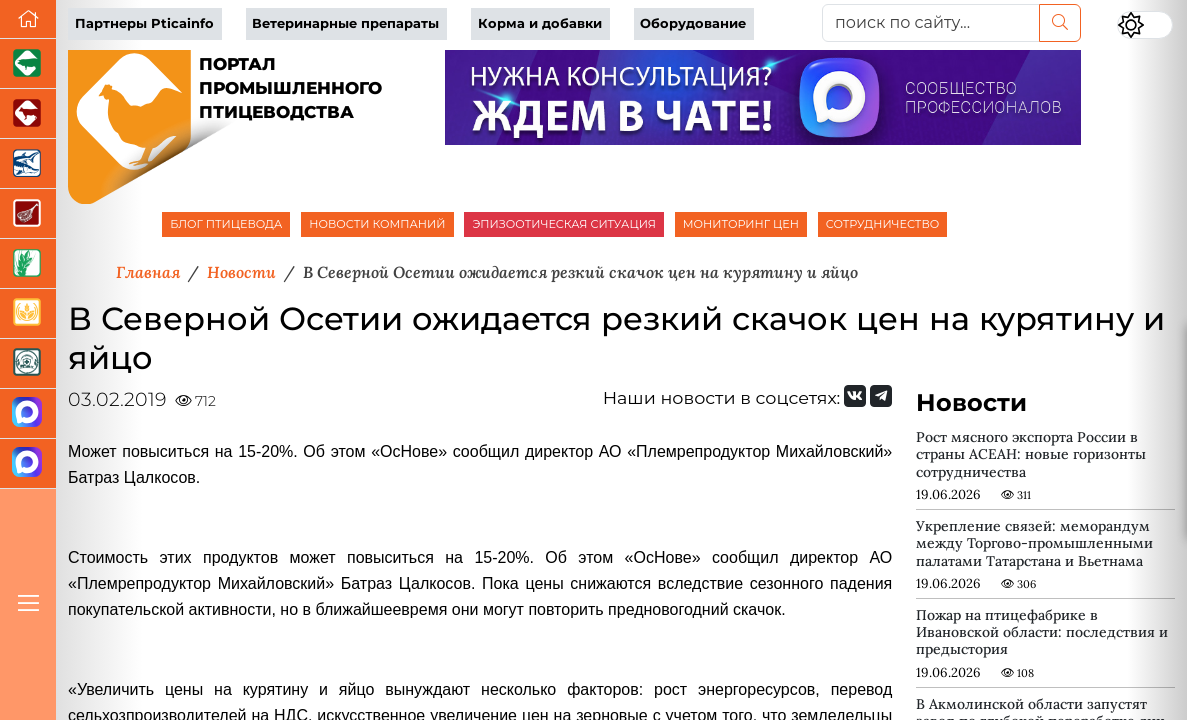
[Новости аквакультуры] (28, 164)
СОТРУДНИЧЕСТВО (883, 224)
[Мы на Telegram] (881, 396)
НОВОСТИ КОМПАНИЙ (377, 224)
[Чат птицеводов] (28, 464)
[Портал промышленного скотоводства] (28, 114)
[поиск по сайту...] (931, 23)
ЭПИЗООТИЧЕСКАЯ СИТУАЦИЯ (563, 224)
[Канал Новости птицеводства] (28, 414)
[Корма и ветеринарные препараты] (28, 364)
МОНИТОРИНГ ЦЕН (741, 224)
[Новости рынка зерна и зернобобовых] (28, 264)
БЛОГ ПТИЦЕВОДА (226, 224)
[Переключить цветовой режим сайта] (1145, 25)
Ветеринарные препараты (345, 23)
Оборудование (693, 23)
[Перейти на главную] (28, 19)
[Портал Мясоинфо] (28, 214)
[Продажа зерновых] (28, 314)
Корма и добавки (540, 23)
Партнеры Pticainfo (144, 23)
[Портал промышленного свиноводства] (28, 64)
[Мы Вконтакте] (855, 396)
